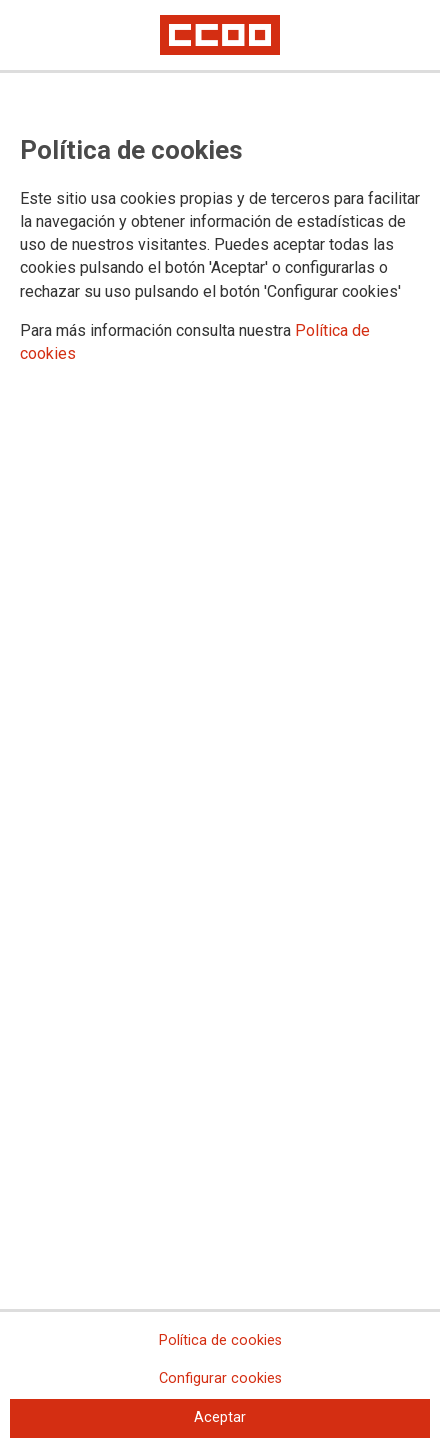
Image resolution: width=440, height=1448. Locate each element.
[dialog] (220, 724)
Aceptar (220, 1417)
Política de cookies (220, 1340)
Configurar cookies (220, 1378)
